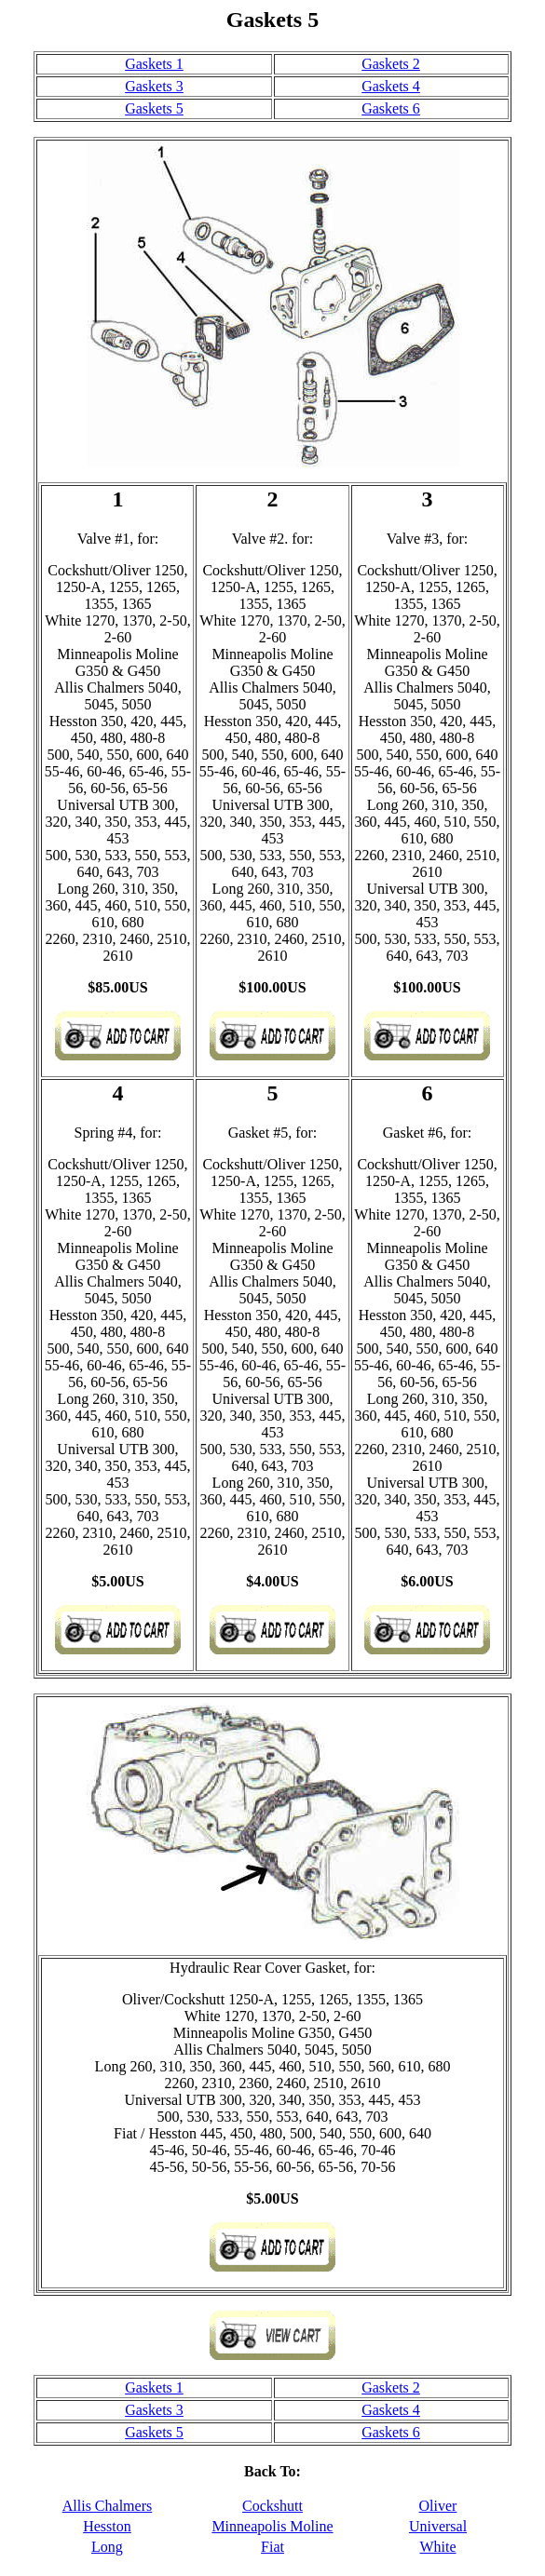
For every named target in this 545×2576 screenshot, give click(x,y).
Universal (438, 2526)
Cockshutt (272, 2506)
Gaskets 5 (154, 108)
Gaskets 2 (390, 64)
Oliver (438, 2506)
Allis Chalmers (107, 2506)
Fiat (272, 2547)
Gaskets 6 (390, 108)
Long (107, 2547)
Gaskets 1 (154, 64)
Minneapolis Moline (272, 2526)
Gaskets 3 (154, 86)
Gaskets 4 (390, 86)
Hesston (107, 2526)
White (437, 2547)
